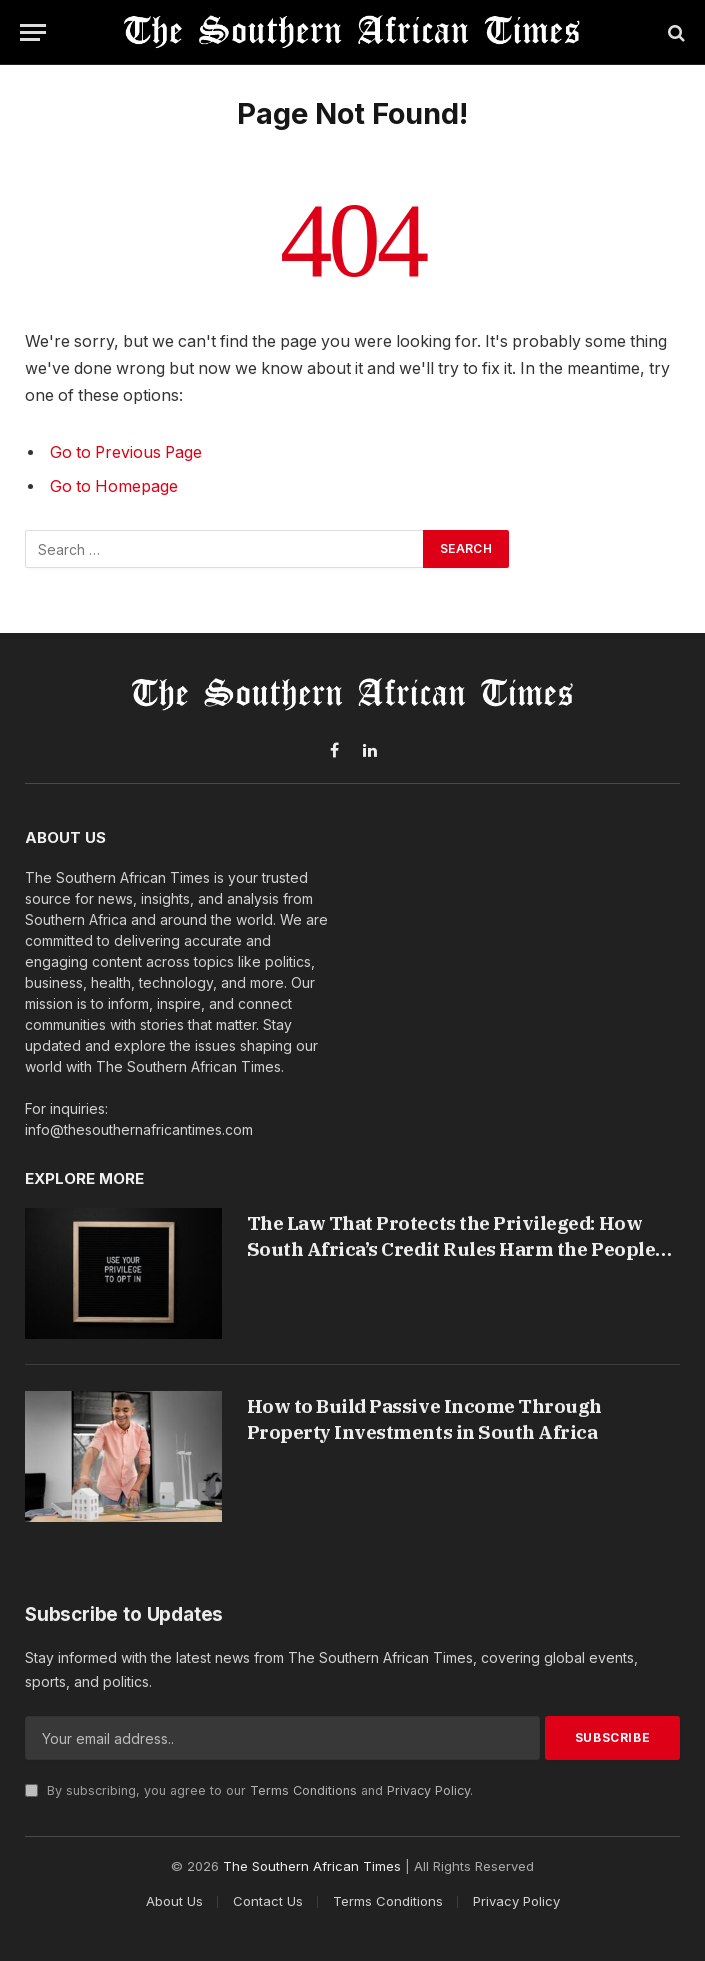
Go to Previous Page (126, 452)
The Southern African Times (312, 1866)
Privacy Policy (428, 1790)
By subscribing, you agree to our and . (249, 1790)
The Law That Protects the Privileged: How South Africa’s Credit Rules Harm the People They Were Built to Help (451, 1236)
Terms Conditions (303, 1790)
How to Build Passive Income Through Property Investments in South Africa (424, 1419)
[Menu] (33, 32)
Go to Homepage (114, 486)
